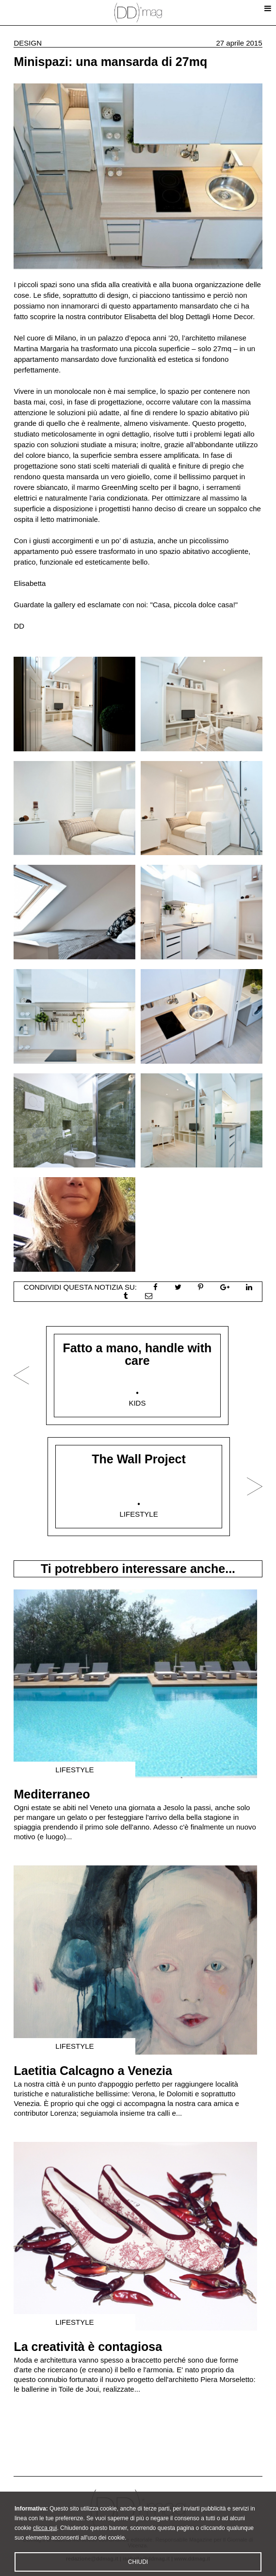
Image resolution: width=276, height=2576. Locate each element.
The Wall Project (139, 1459)
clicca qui (45, 2544)
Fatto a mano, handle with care (137, 1354)
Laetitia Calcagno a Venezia (93, 2070)
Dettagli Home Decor (219, 316)
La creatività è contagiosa (88, 2346)
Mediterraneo (52, 1794)
